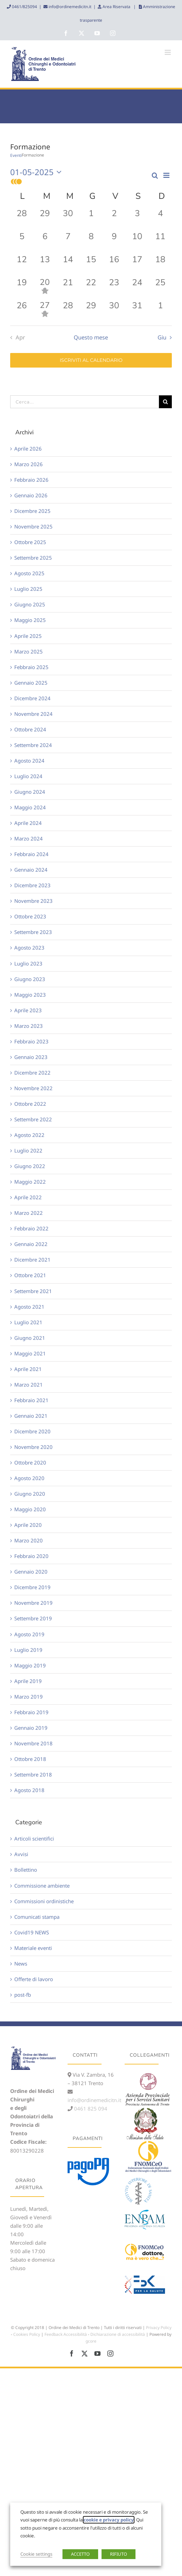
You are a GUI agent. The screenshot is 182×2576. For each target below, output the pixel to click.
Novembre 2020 (33, 1446)
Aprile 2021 (28, 1369)
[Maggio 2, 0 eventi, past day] (114, 219)
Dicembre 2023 (32, 885)
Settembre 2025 (33, 557)
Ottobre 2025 (30, 542)
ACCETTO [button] (80, 2554)
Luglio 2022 (28, 1150)
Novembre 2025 (33, 526)
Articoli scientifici (34, 1838)
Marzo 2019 (28, 1696)
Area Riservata (116, 6)
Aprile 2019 (28, 1681)
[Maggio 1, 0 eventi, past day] (91, 219)
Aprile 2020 (28, 1524)
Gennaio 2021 (31, 1415)
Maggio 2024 (30, 807)
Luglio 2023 (28, 963)
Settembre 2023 (33, 932)
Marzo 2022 (28, 1212)
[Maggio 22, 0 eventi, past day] (91, 288)
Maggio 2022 (30, 1181)
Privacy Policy (158, 2327)
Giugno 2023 (29, 979)
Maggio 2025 (30, 620)
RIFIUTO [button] (118, 2554)
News (20, 1963)
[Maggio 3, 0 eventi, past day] (137, 219)
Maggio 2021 (30, 1353)
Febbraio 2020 (31, 1556)
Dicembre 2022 (32, 1072)
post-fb (22, 1994)
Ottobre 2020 (30, 1462)
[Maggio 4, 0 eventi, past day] (160, 219)
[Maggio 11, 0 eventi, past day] (160, 242)
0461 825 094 (90, 2108)
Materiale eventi (33, 1948)
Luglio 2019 (28, 1649)
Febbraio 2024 (31, 854)
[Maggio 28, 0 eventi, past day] (67, 311)
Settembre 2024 (33, 745)
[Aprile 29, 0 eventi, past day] (44, 219)
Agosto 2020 (29, 1478)
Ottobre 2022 (30, 1103)
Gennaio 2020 (31, 1571)
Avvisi (21, 1854)
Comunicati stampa (36, 1916)
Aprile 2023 (28, 1010)
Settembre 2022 (33, 1119)
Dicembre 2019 (32, 1587)
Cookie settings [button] (36, 2554)
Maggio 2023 (30, 994)
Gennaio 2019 (31, 1727)
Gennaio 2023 (31, 1057)
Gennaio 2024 (31, 869)
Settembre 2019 (33, 1618)
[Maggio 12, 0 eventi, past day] (21, 265)
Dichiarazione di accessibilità (117, 2334)
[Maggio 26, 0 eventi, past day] (21, 311)
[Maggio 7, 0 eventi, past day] (67, 242)
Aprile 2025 (28, 635)
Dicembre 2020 (32, 1431)
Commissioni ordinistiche (44, 1901)
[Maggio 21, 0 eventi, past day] (67, 288)
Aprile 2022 (28, 1197)
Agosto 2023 (29, 947)
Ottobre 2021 (30, 1275)
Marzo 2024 (28, 838)
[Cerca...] (84, 401)
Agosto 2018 (29, 1790)
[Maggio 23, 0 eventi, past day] (114, 288)
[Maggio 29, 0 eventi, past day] (91, 311)
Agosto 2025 (29, 573)
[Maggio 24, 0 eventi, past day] (137, 288)
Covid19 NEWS (31, 1932)
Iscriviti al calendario (91, 360)
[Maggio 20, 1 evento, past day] (44, 288)
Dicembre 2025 (32, 510)
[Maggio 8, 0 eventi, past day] (91, 242)
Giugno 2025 (29, 604)
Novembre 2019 (33, 1602)
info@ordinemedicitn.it (69, 6)
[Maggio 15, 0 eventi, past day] (91, 265)
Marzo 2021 (28, 1384)
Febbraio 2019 (31, 1712)
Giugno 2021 (29, 1337)
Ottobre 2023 (30, 916)
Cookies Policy (26, 2334)
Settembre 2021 (33, 1291)
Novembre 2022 (33, 1088)
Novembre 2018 (33, 1743)
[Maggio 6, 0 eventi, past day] (44, 242)
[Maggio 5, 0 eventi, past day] (21, 242)
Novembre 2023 (33, 900)
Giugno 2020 (29, 1493)
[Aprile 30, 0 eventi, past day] (67, 219)
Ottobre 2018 (30, 1759)
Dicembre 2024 (32, 698)
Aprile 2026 (28, 448)
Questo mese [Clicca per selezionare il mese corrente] (91, 337)
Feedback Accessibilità (65, 2334)
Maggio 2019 (30, 1665)
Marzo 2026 (28, 464)
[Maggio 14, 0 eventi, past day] (67, 265)
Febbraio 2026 (31, 479)
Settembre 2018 (33, 1774)
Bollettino (25, 1869)
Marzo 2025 (28, 651)
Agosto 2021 (29, 1306)
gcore (91, 2341)
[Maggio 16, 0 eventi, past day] (114, 265)
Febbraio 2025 (31, 667)
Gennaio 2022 (31, 1244)
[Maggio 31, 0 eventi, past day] (137, 311)
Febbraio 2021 (31, 1400)
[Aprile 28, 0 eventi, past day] (21, 219)
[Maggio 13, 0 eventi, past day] (44, 265)
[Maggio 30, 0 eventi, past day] (114, 311)
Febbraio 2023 (31, 1041)
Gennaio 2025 (31, 682)
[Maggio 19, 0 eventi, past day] (21, 288)
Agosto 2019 (29, 1634)
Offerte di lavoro (33, 1979)
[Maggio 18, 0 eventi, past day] (160, 265)
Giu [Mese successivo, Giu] (162, 337)
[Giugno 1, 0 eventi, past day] (160, 311)
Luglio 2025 (28, 588)
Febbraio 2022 (31, 1228)
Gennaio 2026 (31, 495)
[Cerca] (165, 401)
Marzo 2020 (28, 1540)
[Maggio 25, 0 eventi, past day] (160, 288)
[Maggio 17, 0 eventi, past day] (137, 265)
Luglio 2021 (28, 1322)
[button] (80, 181)
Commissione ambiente (42, 1885)
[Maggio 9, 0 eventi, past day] (114, 242)
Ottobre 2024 (30, 729)
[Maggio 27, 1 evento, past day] (44, 311)
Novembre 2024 (33, 713)
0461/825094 (24, 6)
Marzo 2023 (28, 1025)
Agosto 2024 (29, 760)
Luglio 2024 (28, 776)
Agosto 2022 (29, 1134)
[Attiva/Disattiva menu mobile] (168, 52)
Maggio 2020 (30, 1509)
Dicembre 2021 (32, 1259)
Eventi (16, 155)
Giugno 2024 (29, 791)
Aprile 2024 (28, 822)
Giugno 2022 (29, 1166)
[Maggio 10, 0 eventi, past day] (137, 242)
